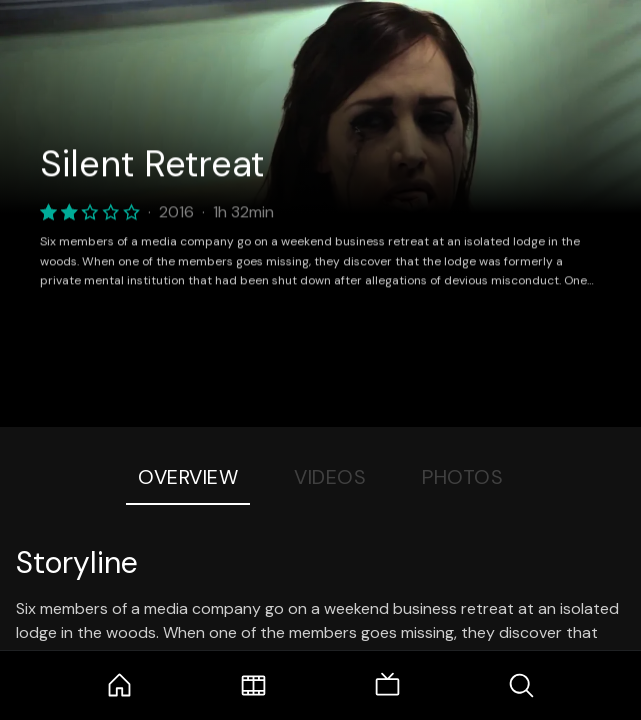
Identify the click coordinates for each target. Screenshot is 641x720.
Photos (462, 477)
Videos (330, 477)
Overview (188, 477)
